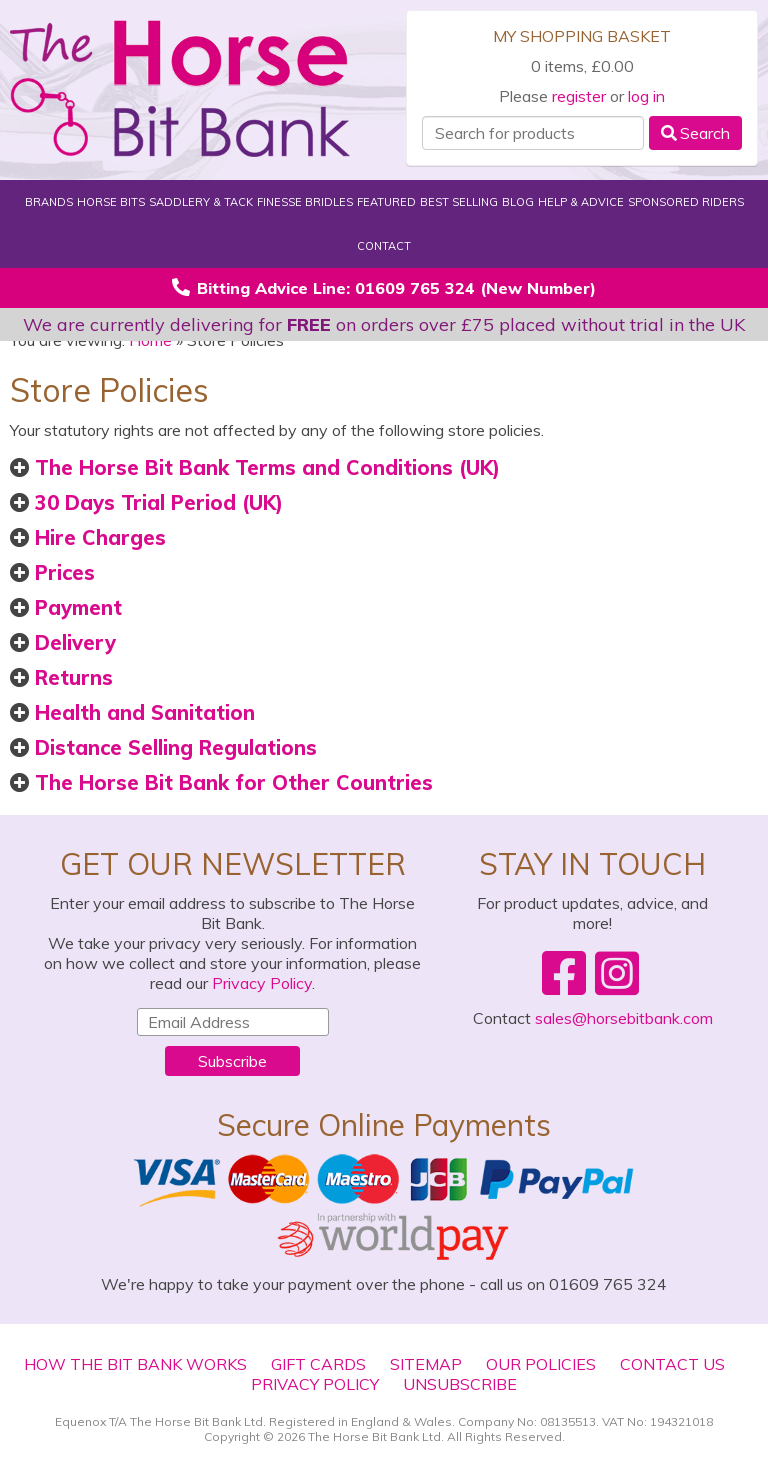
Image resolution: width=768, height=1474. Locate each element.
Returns (61, 677)
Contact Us (672, 1364)
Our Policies (541, 1364)
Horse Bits (111, 202)
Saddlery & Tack (201, 202)
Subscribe (232, 1061)
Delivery (63, 642)
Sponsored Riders (686, 202)
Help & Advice (581, 202)
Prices (52, 572)
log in (646, 96)
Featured (386, 202)
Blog (518, 202)
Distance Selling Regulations (163, 747)
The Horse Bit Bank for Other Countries (221, 782)
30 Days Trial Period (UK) (146, 502)
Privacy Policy (262, 983)
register (579, 96)
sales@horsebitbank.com (624, 1018)
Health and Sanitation (132, 712)
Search (695, 133)
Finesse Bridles (305, 202)
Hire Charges (88, 537)
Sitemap (426, 1364)
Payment (66, 607)
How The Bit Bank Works (135, 1364)
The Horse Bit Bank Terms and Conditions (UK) (255, 467)
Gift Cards (318, 1364)
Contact (384, 246)
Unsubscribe (460, 1384)
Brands (49, 202)
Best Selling (459, 202)
